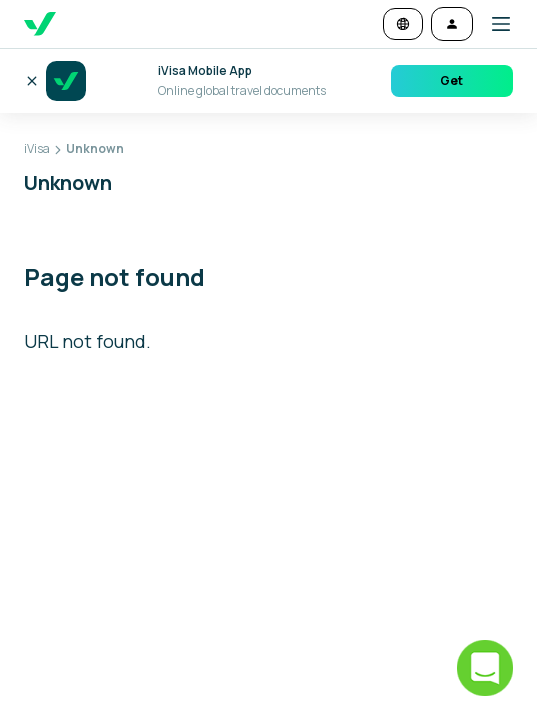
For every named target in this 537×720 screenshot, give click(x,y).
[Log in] (452, 24)
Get (451, 80)
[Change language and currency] (403, 24)
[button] (493, 24)
